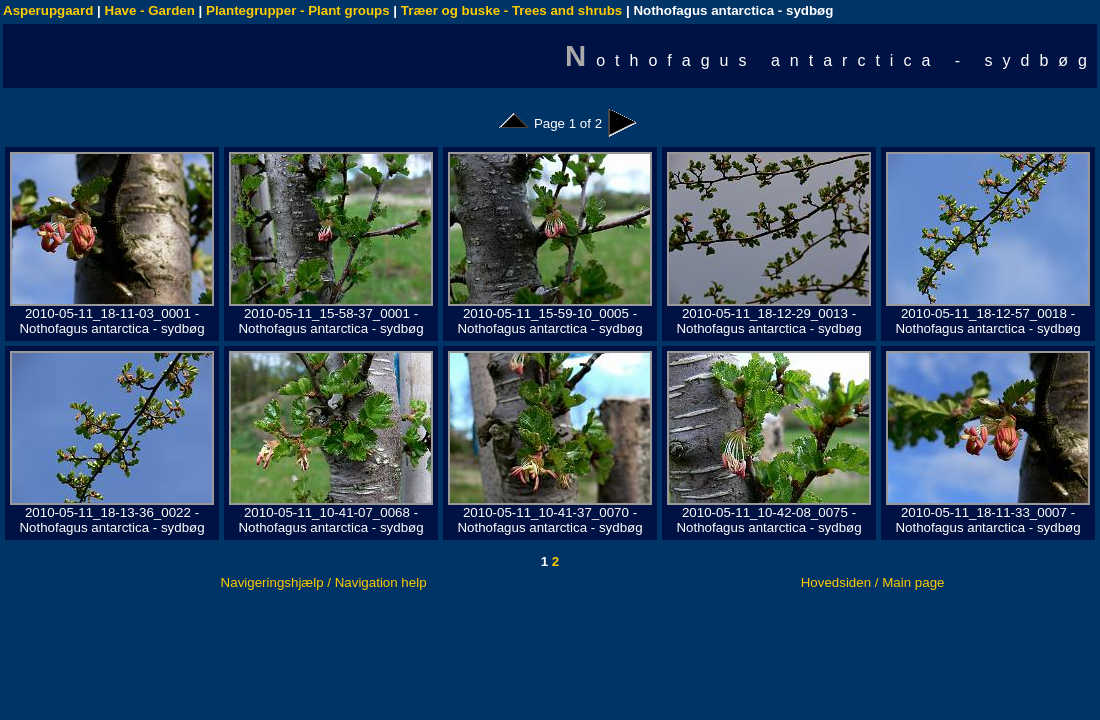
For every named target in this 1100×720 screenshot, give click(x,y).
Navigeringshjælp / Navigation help (324, 582)
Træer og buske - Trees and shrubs (511, 10)
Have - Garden (150, 10)
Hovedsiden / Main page (873, 582)
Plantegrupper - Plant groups (298, 10)
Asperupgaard (48, 10)
